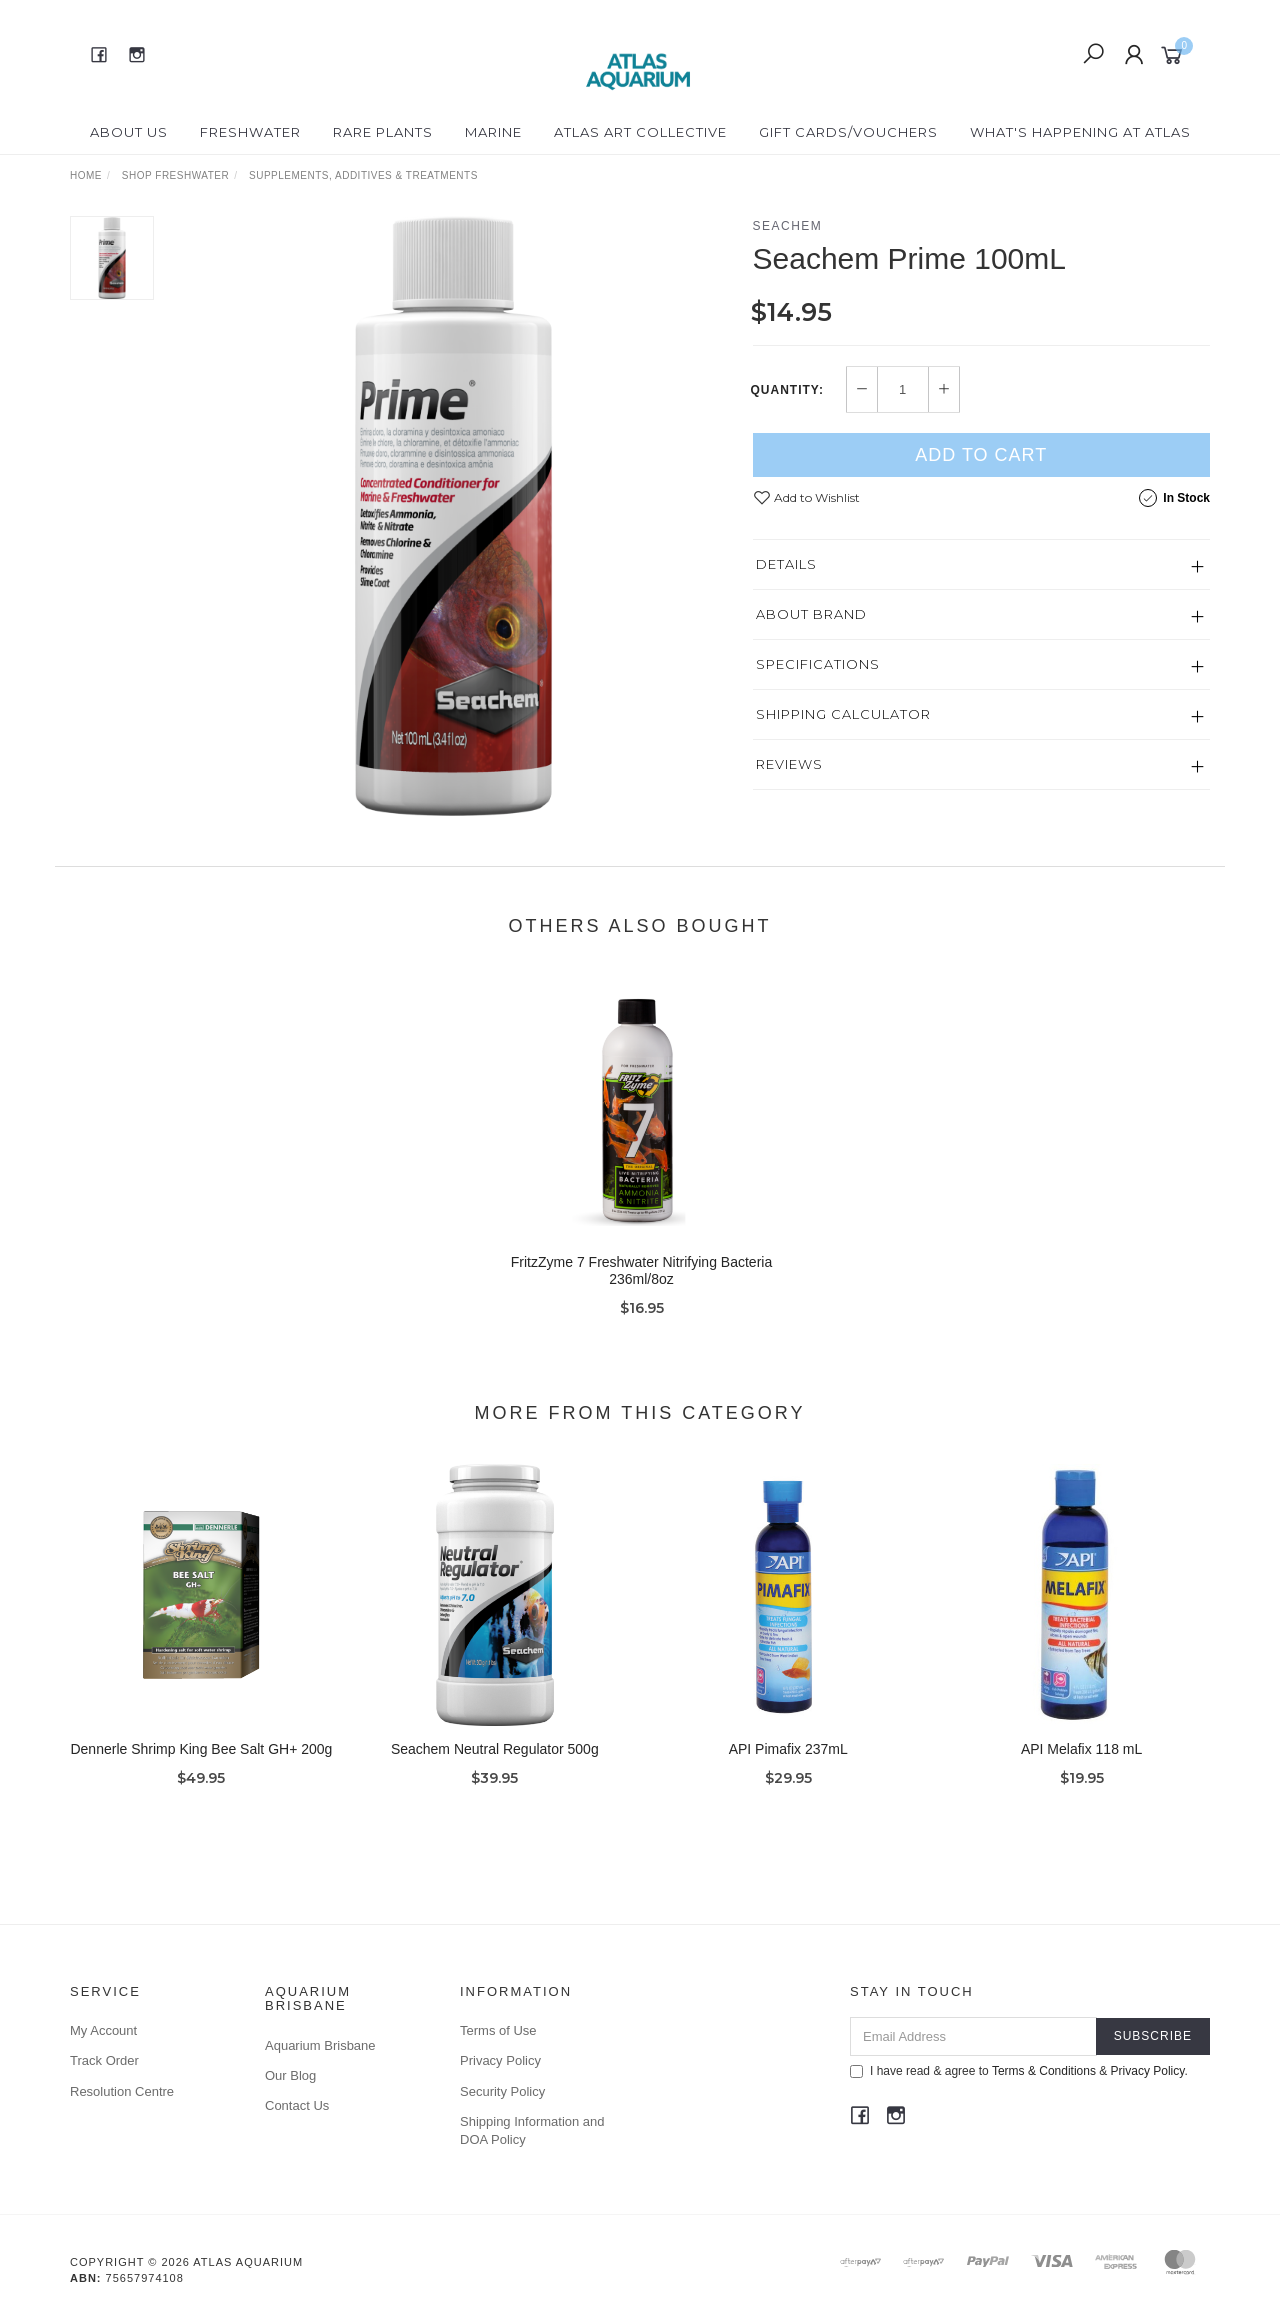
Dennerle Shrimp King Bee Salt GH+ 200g (201, 1765)
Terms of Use (498, 2030)
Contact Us (297, 2105)
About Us (129, 132)
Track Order (104, 2060)
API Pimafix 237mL (788, 1765)
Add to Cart (981, 455)
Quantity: (787, 390)
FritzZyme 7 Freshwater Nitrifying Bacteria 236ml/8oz (641, 1286)
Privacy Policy (500, 2060)
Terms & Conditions (1044, 2071)
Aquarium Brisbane (320, 2045)
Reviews (789, 764)
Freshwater (250, 132)
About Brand (811, 614)
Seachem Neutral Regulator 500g (495, 1765)
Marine (493, 132)
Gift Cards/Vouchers (848, 132)
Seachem (788, 226)
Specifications (818, 664)
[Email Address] (973, 2036)
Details (786, 564)
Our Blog (290, 2075)
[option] (453, 516)
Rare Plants (383, 132)
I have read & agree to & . (1019, 2071)
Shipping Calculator (843, 714)
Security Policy (502, 2091)
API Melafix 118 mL (1081, 1765)
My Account (103, 2030)
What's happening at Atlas (1080, 132)
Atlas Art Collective (640, 132)
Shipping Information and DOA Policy (532, 2130)
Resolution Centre (122, 2091)
